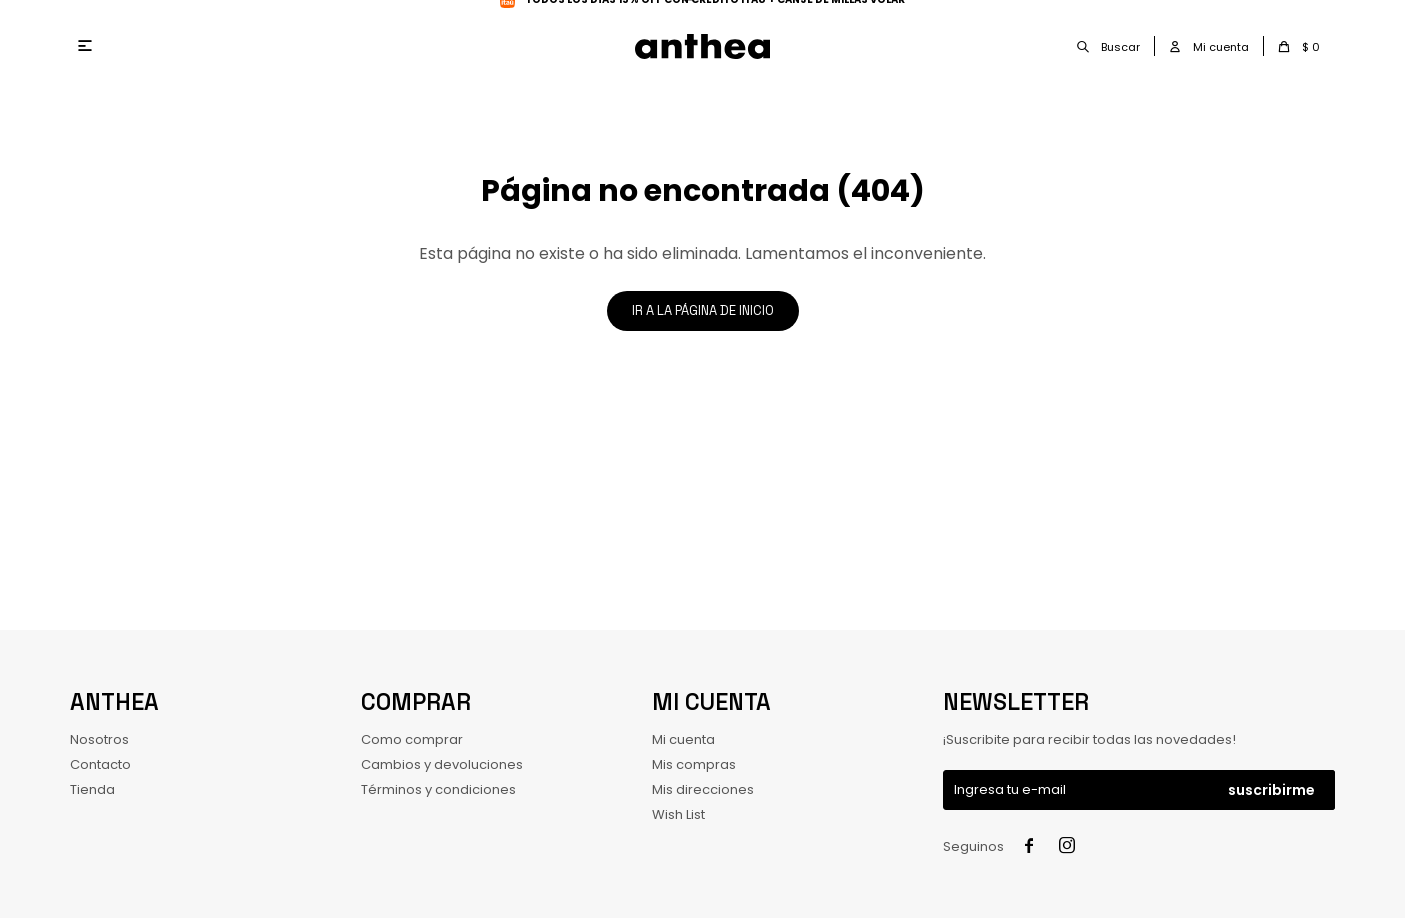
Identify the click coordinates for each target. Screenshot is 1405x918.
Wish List (678, 814)
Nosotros (99, 739)
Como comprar (412, 739)
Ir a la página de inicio (703, 310)
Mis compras (694, 764)
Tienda (92, 789)
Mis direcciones (703, 789)
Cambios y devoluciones (442, 764)
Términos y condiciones (438, 789)
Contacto (100, 764)
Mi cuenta (683, 739)
